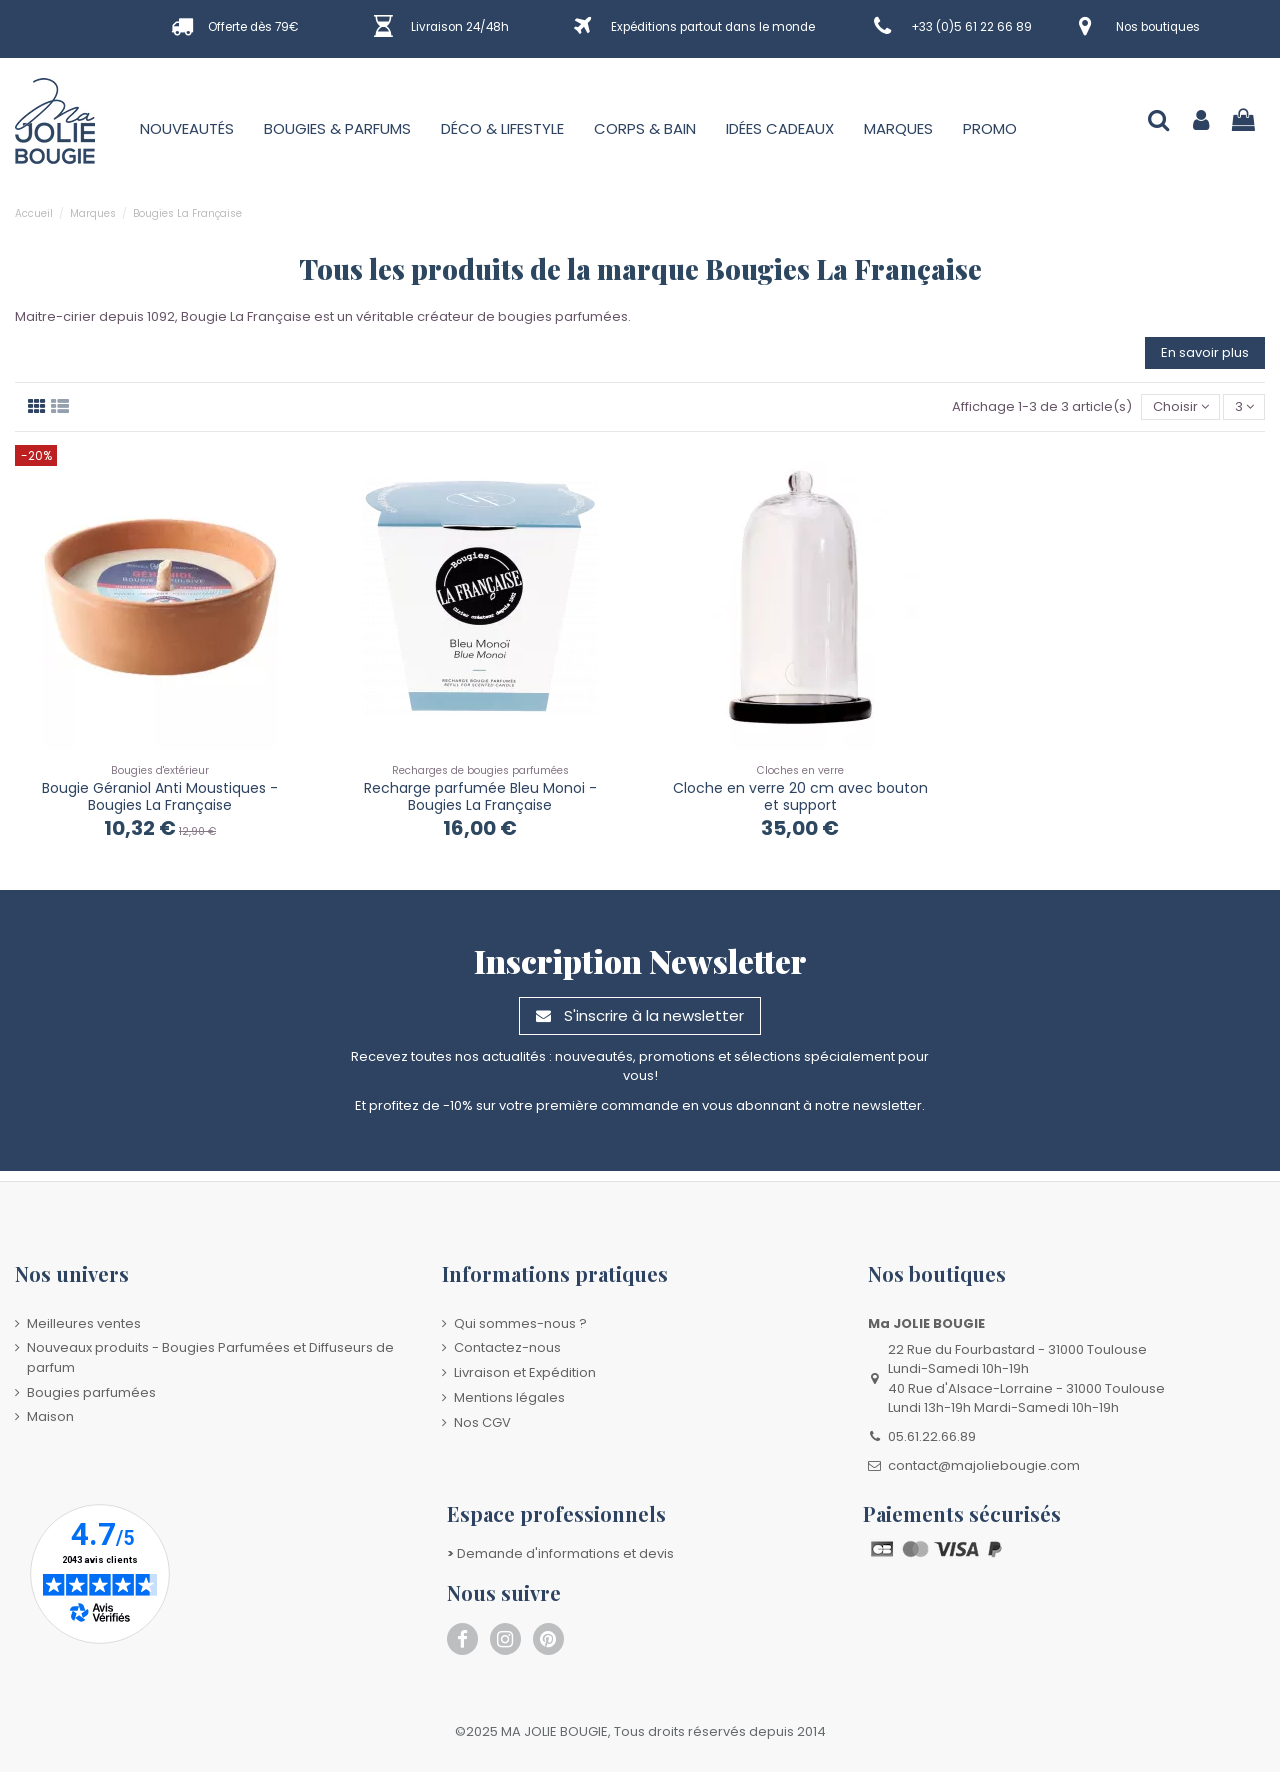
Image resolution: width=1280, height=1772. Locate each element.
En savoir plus (1205, 352)
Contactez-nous (507, 1347)
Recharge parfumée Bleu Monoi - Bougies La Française (480, 796)
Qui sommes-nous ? (520, 1323)
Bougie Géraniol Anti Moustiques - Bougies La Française (160, 796)
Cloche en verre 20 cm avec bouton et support (800, 796)
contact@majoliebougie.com (984, 1465)
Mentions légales (509, 1397)
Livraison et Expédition (525, 1372)
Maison (50, 1416)
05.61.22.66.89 (932, 1436)
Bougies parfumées (91, 1392)
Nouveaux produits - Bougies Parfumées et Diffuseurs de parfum (210, 1357)
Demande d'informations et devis (560, 1553)
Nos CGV (482, 1422)
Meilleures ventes (84, 1323)
